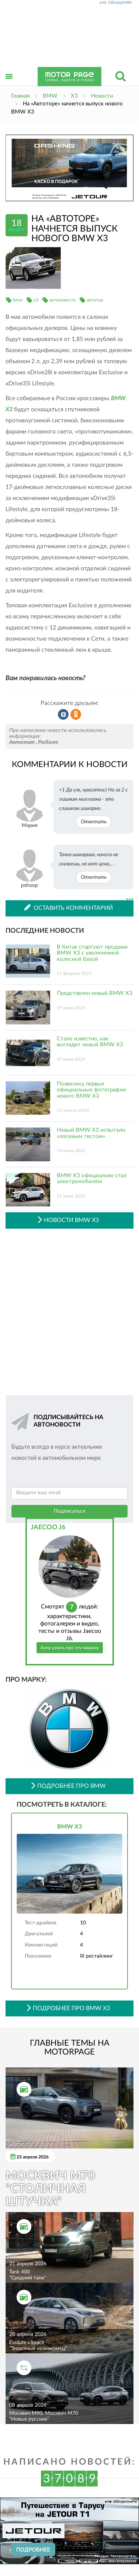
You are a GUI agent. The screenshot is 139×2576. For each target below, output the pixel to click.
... (129, 899)
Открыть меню (9, 84)
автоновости (62, 300)
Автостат (22, 742)
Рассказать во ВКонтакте (63, 714)
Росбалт (48, 742)
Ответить (94, 821)
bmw (17, 300)
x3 (36, 300)
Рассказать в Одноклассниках (75, 714)
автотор (95, 300)
